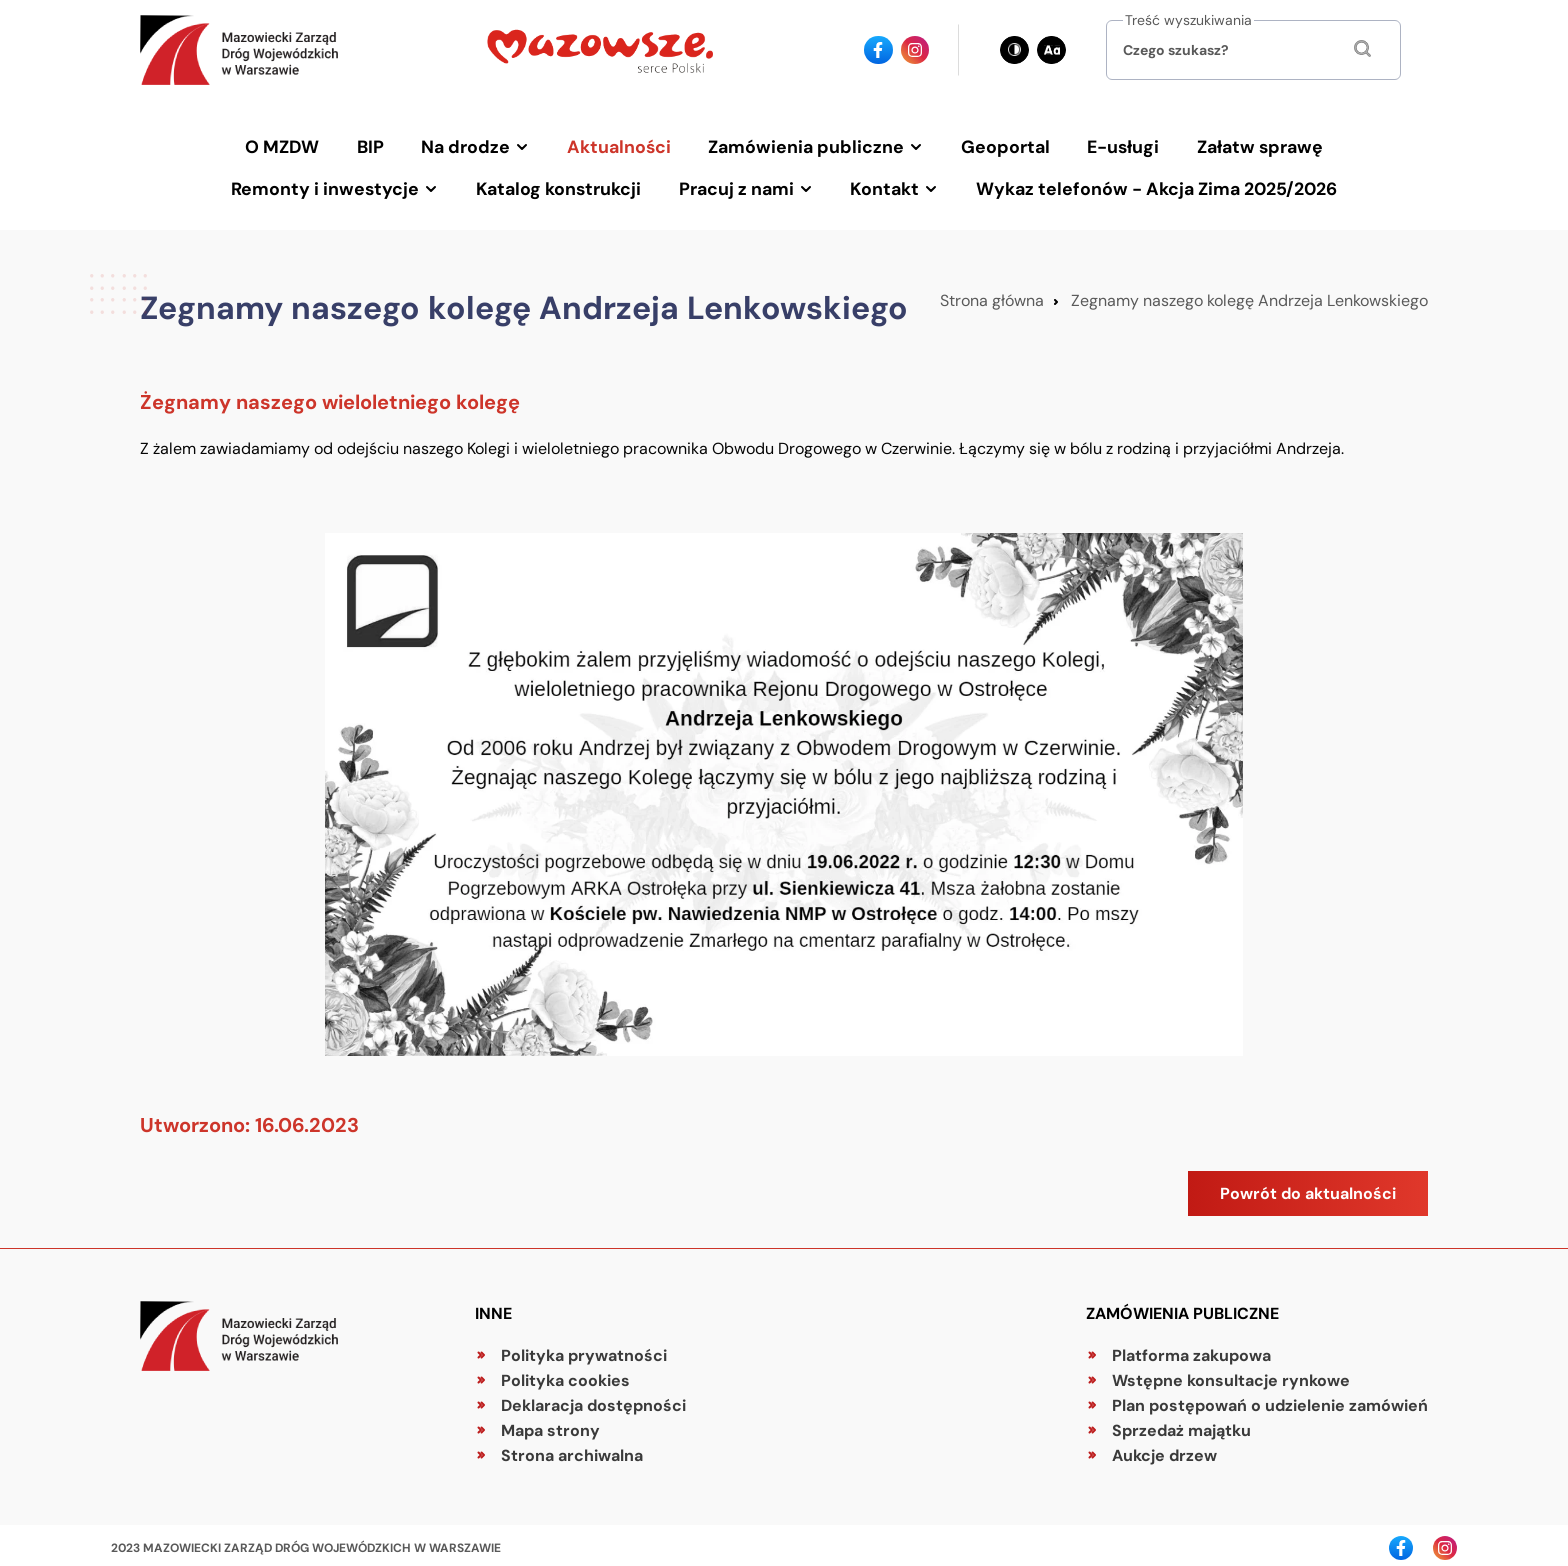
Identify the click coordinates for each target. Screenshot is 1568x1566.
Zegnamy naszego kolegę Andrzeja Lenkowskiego (1249, 295)
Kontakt (883, 185)
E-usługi (1119, 145)
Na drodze (470, 145)
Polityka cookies (565, 1375)
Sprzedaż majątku (1181, 1425)
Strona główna (992, 295)
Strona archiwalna (572, 1450)
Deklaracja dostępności (593, 1400)
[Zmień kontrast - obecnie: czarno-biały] (1014, 50)
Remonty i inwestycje (331, 185)
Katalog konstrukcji (561, 185)
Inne (493, 1308)
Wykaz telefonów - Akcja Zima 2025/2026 (1151, 185)
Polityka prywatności (584, 1350)
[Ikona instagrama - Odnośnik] (915, 50)
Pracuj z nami (736, 185)
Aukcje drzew (1164, 1450)
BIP (376, 145)
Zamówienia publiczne (806, 145)
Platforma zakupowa (1191, 1350)
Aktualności (621, 145)
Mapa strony (550, 1425)
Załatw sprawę (1253, 145)
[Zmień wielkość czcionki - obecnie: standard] (1051, 50)
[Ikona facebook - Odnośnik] (878, 50)
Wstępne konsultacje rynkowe (1231, 1375)
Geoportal (1003, 145)
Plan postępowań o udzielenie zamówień (1270, 1400)
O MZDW (290, 145)
